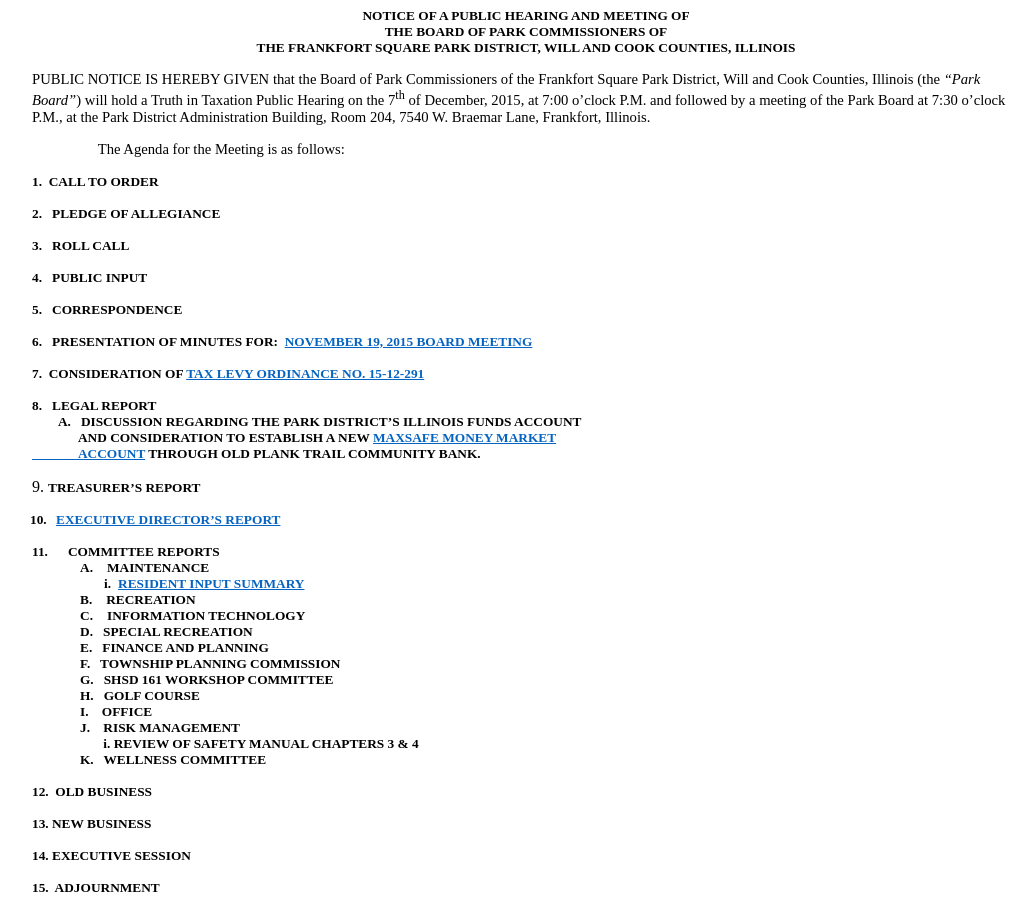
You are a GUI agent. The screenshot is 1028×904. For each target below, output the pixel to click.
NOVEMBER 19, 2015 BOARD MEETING (409, 341)
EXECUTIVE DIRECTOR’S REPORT (168, 519)
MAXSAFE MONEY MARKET (464, 437)
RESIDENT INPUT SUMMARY (211, 583)
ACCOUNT (88, 453)
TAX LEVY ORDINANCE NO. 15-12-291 (305, 373)
